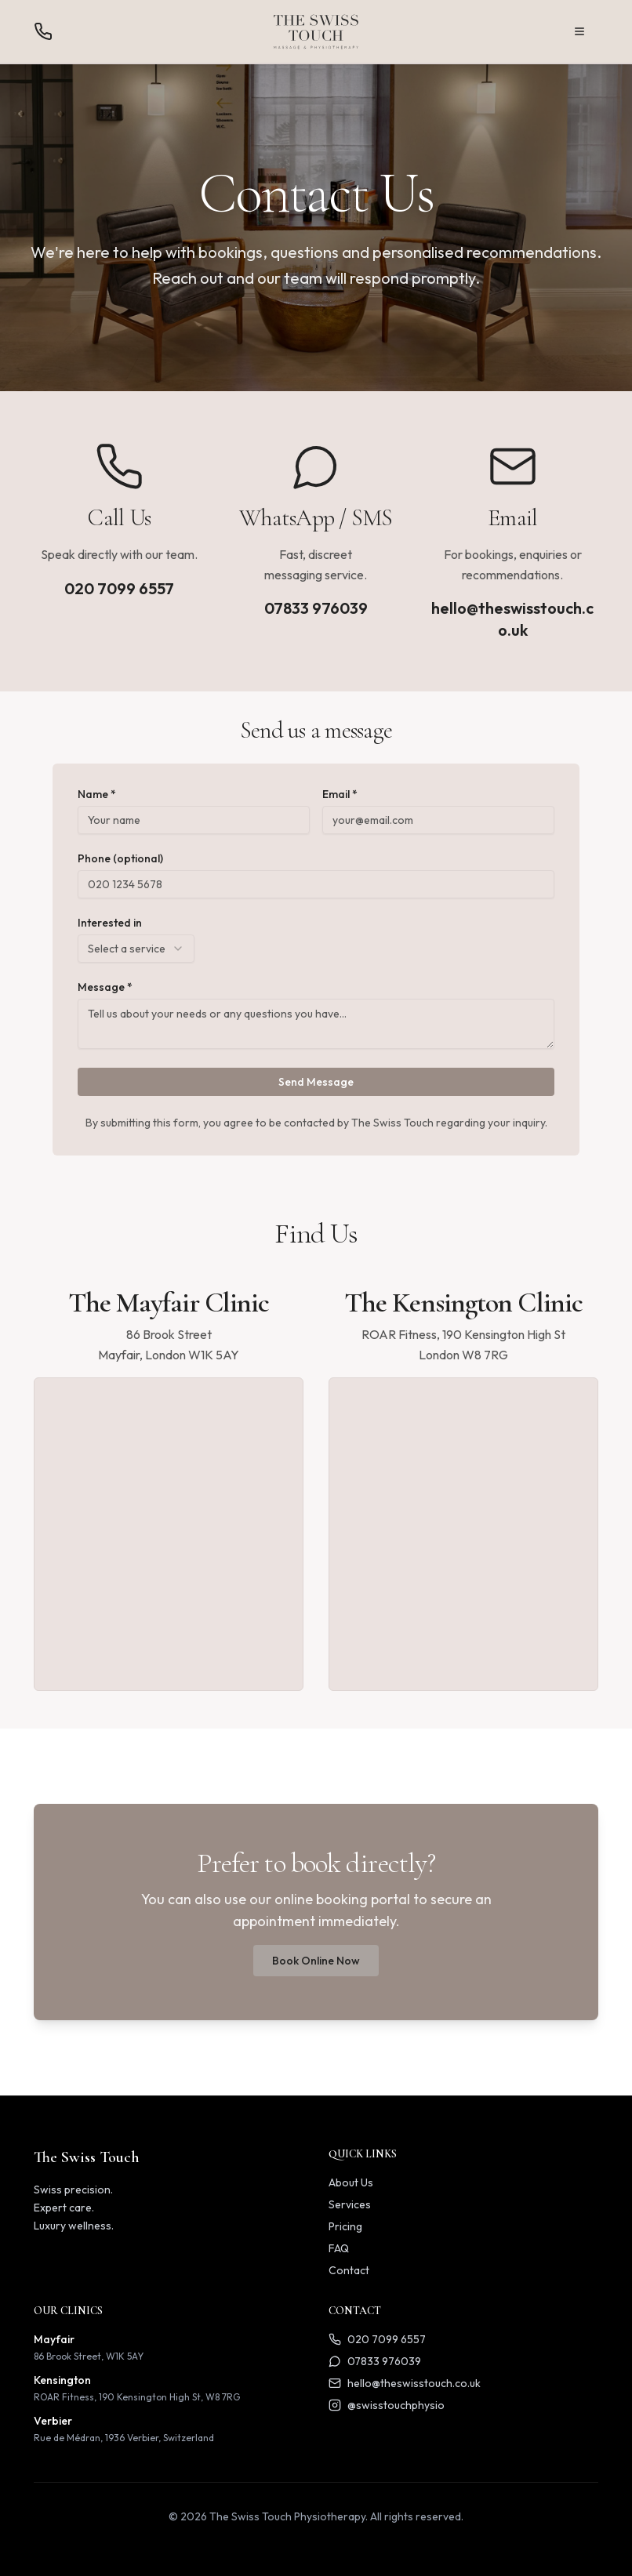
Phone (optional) (120, 858)
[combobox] (136, 948)
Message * (105, 986)
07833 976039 (316, 608)
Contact (349, 2270)
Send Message (316, 1082)
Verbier (53, 2421)
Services (350, 2204)
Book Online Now (316, 1961)
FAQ (339, 2248)
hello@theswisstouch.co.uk (512, 619)
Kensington (62, 2380)
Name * (97, 794)
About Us (351, 2182)
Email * (340, 794)
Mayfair (54, 2339)
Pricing (345, 2226)
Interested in (110, 922)
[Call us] (43, 31)
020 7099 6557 (119, 588)
